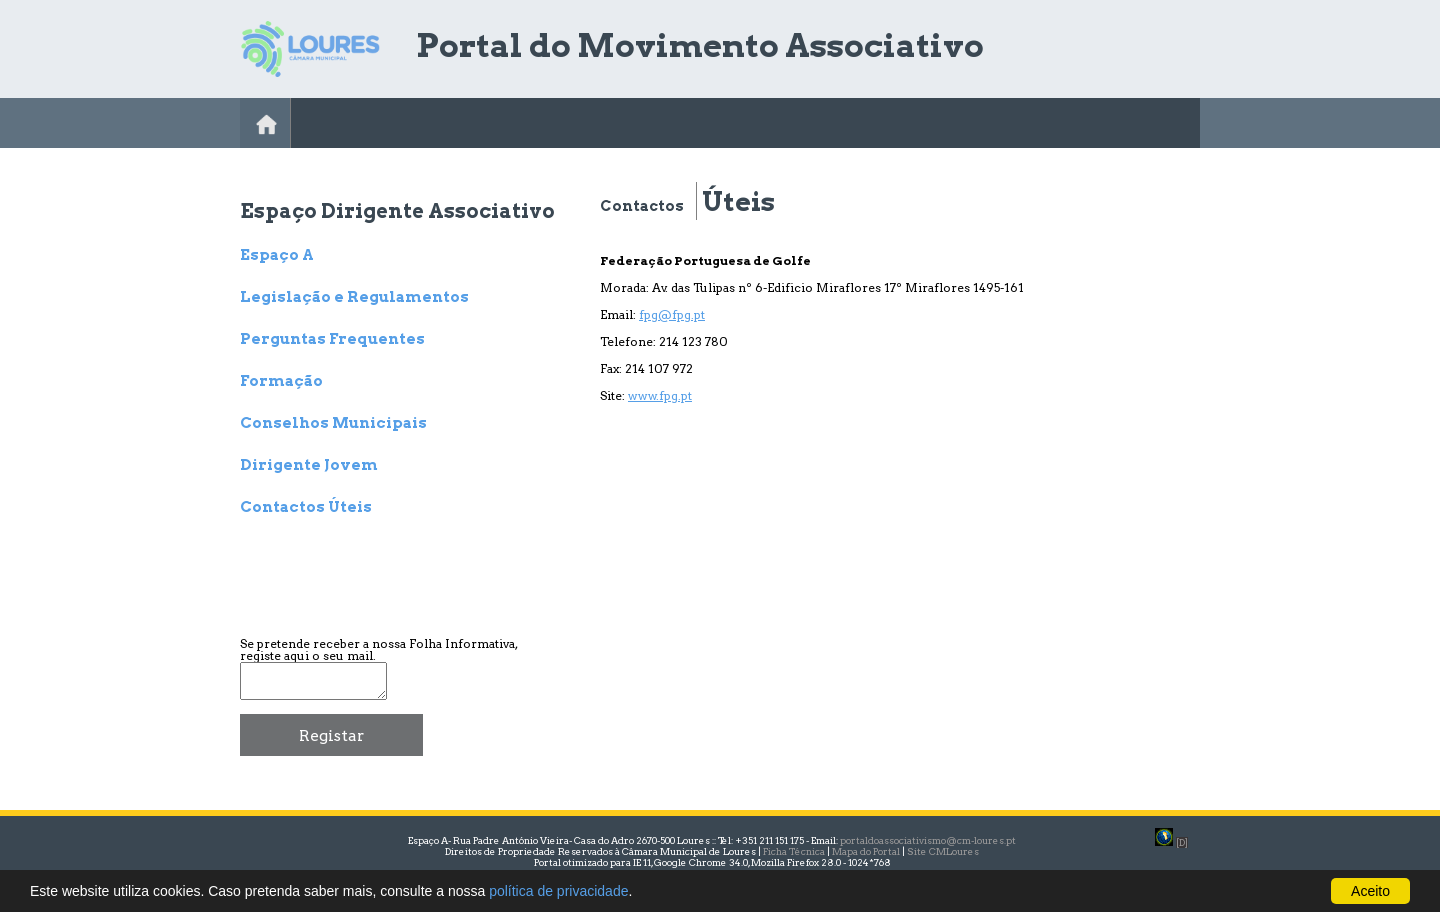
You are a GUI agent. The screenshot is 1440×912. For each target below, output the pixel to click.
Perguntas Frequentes (332, 340)
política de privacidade (558, 891)
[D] (1182, 842)
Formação (281, 382)
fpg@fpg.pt (672, 314)
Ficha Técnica (794, 851)
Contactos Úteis (306, 508)
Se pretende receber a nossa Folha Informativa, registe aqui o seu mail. (378, 649)
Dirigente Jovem (309, 466)
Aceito (1370, 891)
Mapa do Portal (866, 851)
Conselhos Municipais (333, 424)
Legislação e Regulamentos (354, 298)
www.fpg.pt (660, 395)
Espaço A (277, 256)
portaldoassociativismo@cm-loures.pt (928, 840)
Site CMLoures (943, 851)
